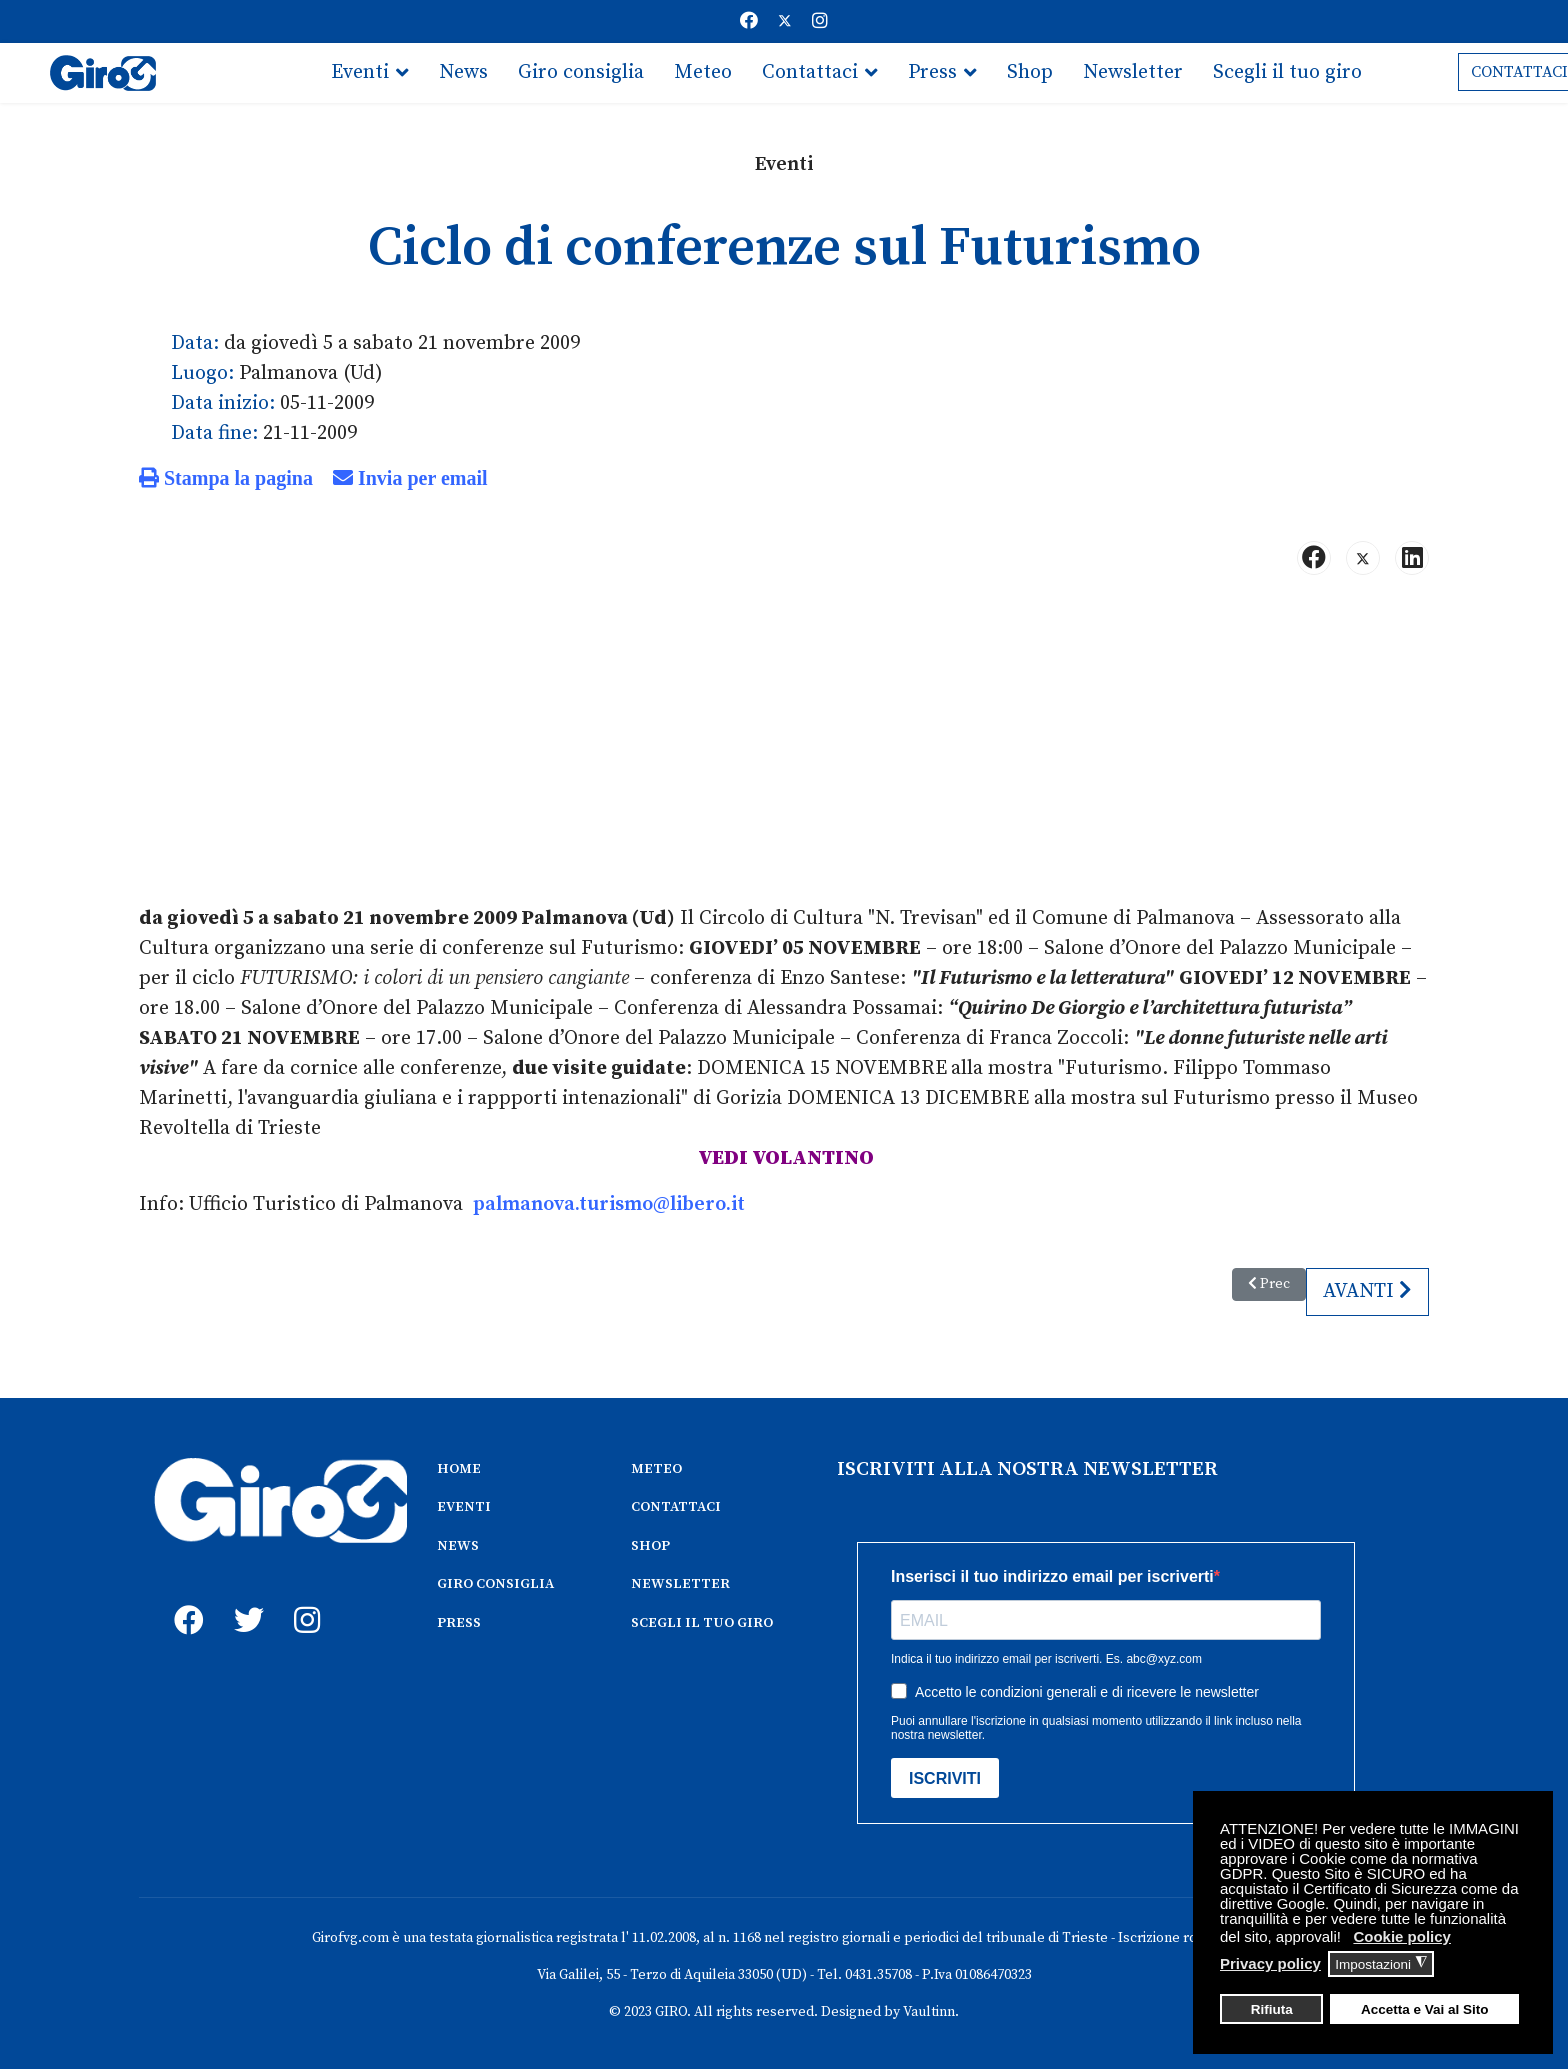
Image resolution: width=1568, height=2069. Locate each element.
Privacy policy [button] (1270, 1963)
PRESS (459, 1623)
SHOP (650, 1546)
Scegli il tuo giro (1287, 72)
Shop (1030, 72)
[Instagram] (820, 21)
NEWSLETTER (680, 1584)
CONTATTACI (676, 1507)
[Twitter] (785, 21)
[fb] (184, 1598)
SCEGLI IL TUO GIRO (702, 1623)
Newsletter (1133, 72)
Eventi (360, 72)
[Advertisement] (784, 748)
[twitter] (244, 1598)
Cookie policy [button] (1402, 1936)
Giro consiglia (581, 72)
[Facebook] (749, 21)
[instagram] (304, 1598)
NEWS (458, 1546)
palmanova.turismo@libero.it (609, 1204)
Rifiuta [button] (1272, 2009)
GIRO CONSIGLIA (495, 1584)
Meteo (703, 72)
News (463, 72)
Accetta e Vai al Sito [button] (1425, 2009)
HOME (459, 1469)
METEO (656, 1469)
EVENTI (464, 1507)
